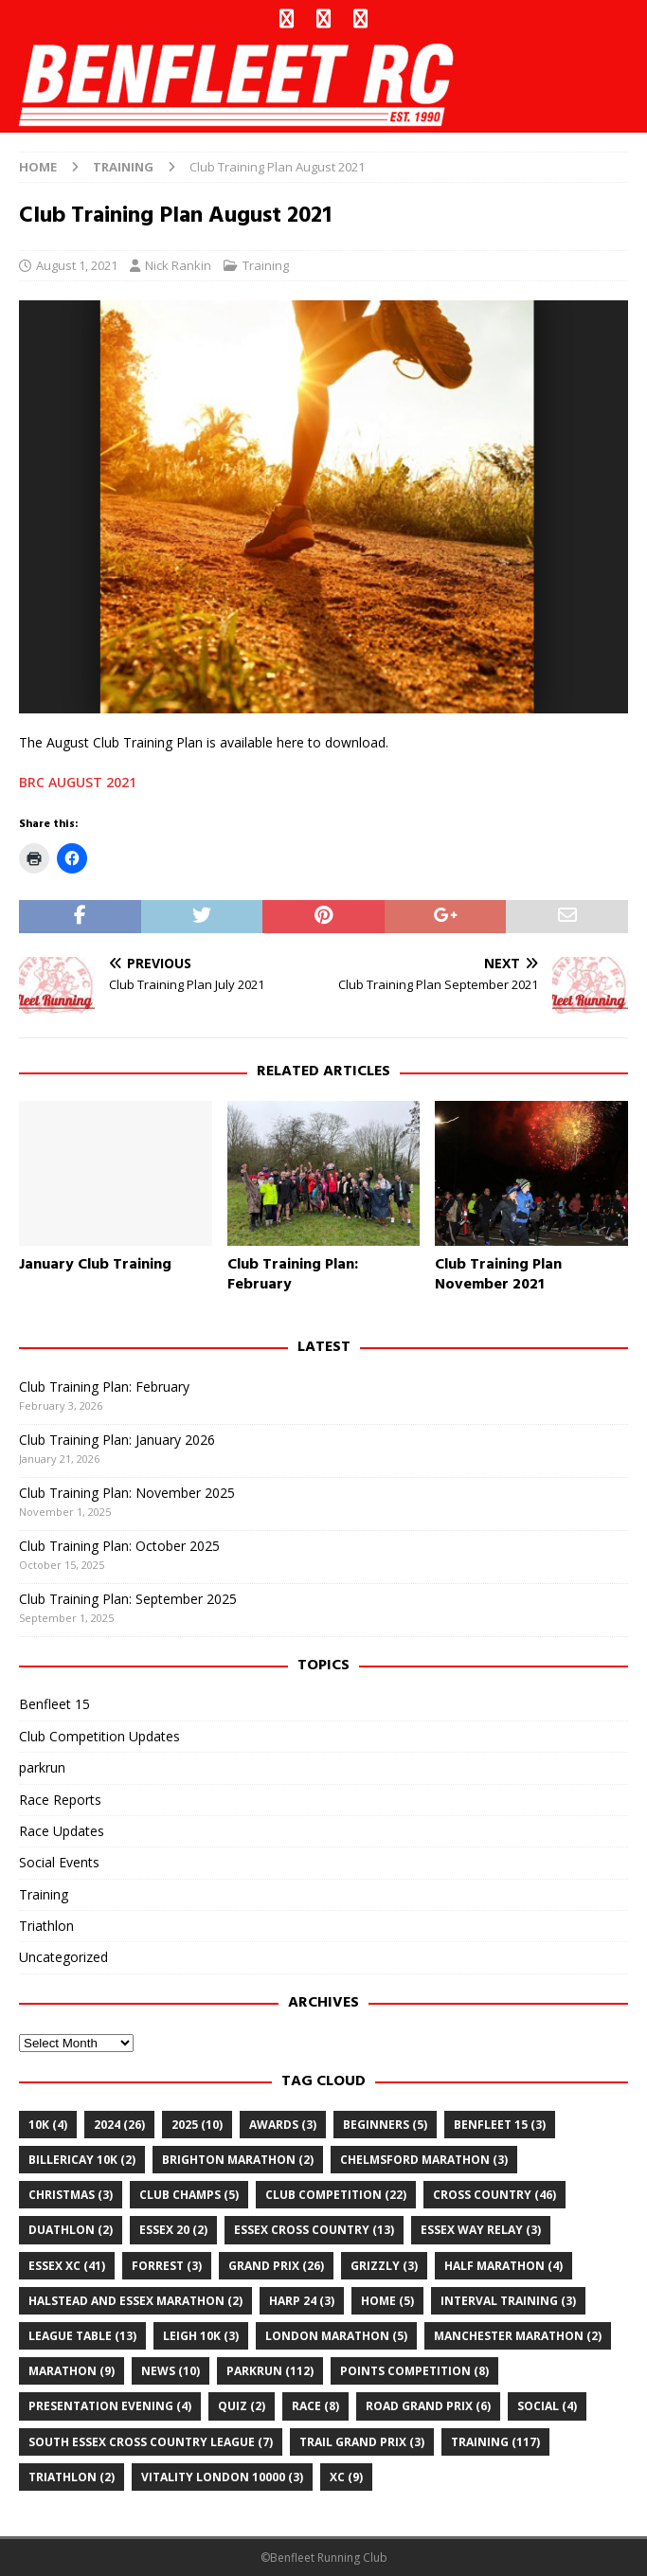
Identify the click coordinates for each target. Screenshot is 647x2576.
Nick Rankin (178, 265)
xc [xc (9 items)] (346, 2477)
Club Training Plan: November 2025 (127, 1493)
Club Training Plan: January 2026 (117, 1440)
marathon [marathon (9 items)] (71, 2371)
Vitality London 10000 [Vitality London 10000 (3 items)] (222, 2477)
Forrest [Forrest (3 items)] (167, 2266)
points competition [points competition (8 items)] (414, 2371)
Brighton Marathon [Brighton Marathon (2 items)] (238, 2160)
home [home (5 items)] (387, 2301)
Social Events (59, 1862)
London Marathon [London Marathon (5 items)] (336, 2336)
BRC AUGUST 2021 (77, 782)
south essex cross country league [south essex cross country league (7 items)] (150, 2442)
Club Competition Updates (99, 1736)
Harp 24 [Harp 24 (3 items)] (301, 2301)
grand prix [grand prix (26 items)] (276, 2266)
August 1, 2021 (76, 265)
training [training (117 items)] (495, 2442)
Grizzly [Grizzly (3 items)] (384, 2266)
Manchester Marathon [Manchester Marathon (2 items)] (518, 2336)
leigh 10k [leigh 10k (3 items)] (201, 2336)
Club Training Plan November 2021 (498, 1274)
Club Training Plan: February (292, 1274)
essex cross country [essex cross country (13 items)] (314, 2230)
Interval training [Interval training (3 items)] (508, 2301)
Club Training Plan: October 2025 (119, 1546)
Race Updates (61, 1831)
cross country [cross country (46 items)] (494, 2195)
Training (266, 265)
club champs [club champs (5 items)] (189, 2195)
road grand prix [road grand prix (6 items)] (428, 2406)
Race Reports (60, 1800)
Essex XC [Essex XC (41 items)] (66, 2266)
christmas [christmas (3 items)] (70, 2195)
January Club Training (95, 1264)
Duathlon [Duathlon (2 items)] (70, 2230)
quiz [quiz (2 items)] (241, 2406)
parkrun (42, 1767)
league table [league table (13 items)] (82, 2336)
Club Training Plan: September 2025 (128, 1599)
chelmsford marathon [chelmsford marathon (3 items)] (424, 2160)
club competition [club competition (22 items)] (335, 2195)
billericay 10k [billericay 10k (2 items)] (81, 2160)
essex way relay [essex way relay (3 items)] (481, 2230)
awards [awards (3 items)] (282, 2125)
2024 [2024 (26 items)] (119, 2125)
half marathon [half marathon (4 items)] (503, 2266)
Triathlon (46, 1926)
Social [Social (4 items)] (547, 2406)
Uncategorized (63, 1957)
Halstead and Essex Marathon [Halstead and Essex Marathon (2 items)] (135, 2301)
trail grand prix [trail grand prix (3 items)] (361, 2442)
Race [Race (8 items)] (315, 2406)
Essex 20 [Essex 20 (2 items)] (173, 2230)
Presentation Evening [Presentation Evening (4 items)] (109, 2406)
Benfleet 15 (54, 1704)
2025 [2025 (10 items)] (197, 2125)
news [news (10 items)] (170, 2371)
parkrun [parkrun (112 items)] (270, 2371)
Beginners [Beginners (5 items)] (385, 2125)
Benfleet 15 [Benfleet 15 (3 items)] (500, 2125)
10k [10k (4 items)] (47, 2125)
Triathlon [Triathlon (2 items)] (71, 2477)
